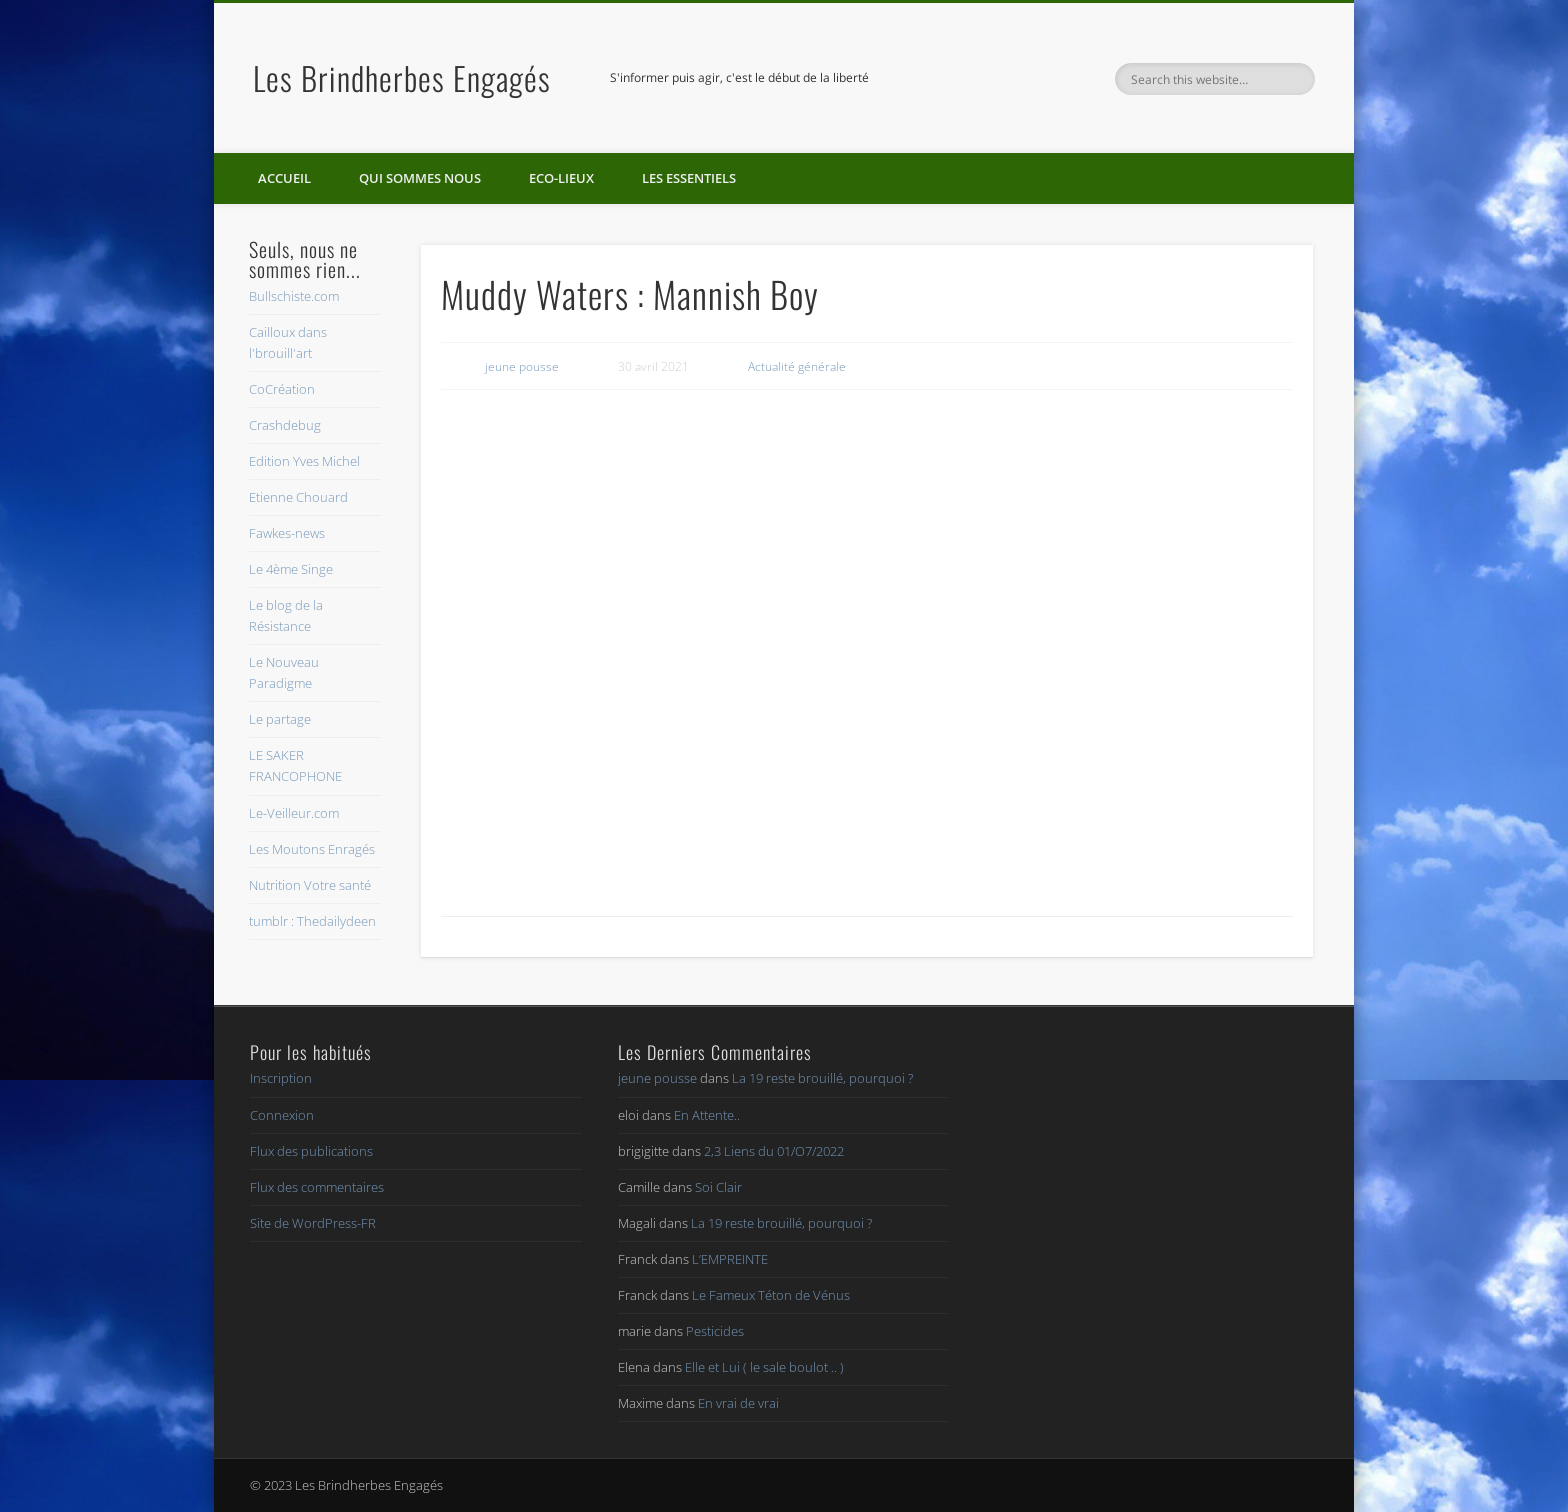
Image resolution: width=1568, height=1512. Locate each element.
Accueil (284, 178)
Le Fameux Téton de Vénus (771, 1295)
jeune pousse (522, 366)
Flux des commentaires (317, 1187)
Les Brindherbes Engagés (402, 77)
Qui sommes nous (420, 178)
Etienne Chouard (298, 497)
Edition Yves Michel (304, 461)
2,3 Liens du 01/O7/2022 (774, 1151)
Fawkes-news (287, 533)
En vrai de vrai (738, 1403)
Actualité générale (797, 366)
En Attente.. (707, 1115)
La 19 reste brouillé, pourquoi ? (822, 1078)
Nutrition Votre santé (310, 885)
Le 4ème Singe (291, 569)
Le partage (280, 719)
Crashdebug (285, 425)
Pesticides (715, 1331)
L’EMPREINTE (730, 1259)
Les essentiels (689, 178)
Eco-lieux (561, 178)
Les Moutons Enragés (312, 849)
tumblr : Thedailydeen (312, 921)
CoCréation (282, 389)
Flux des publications (311, 1151)
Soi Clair (718, 1187)
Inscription (281, 1078)
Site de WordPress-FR (313, 1223)
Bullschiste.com (294, 296)
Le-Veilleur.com (294, 813)
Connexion (282, 1115)
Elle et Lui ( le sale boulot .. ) (764, 1367)
